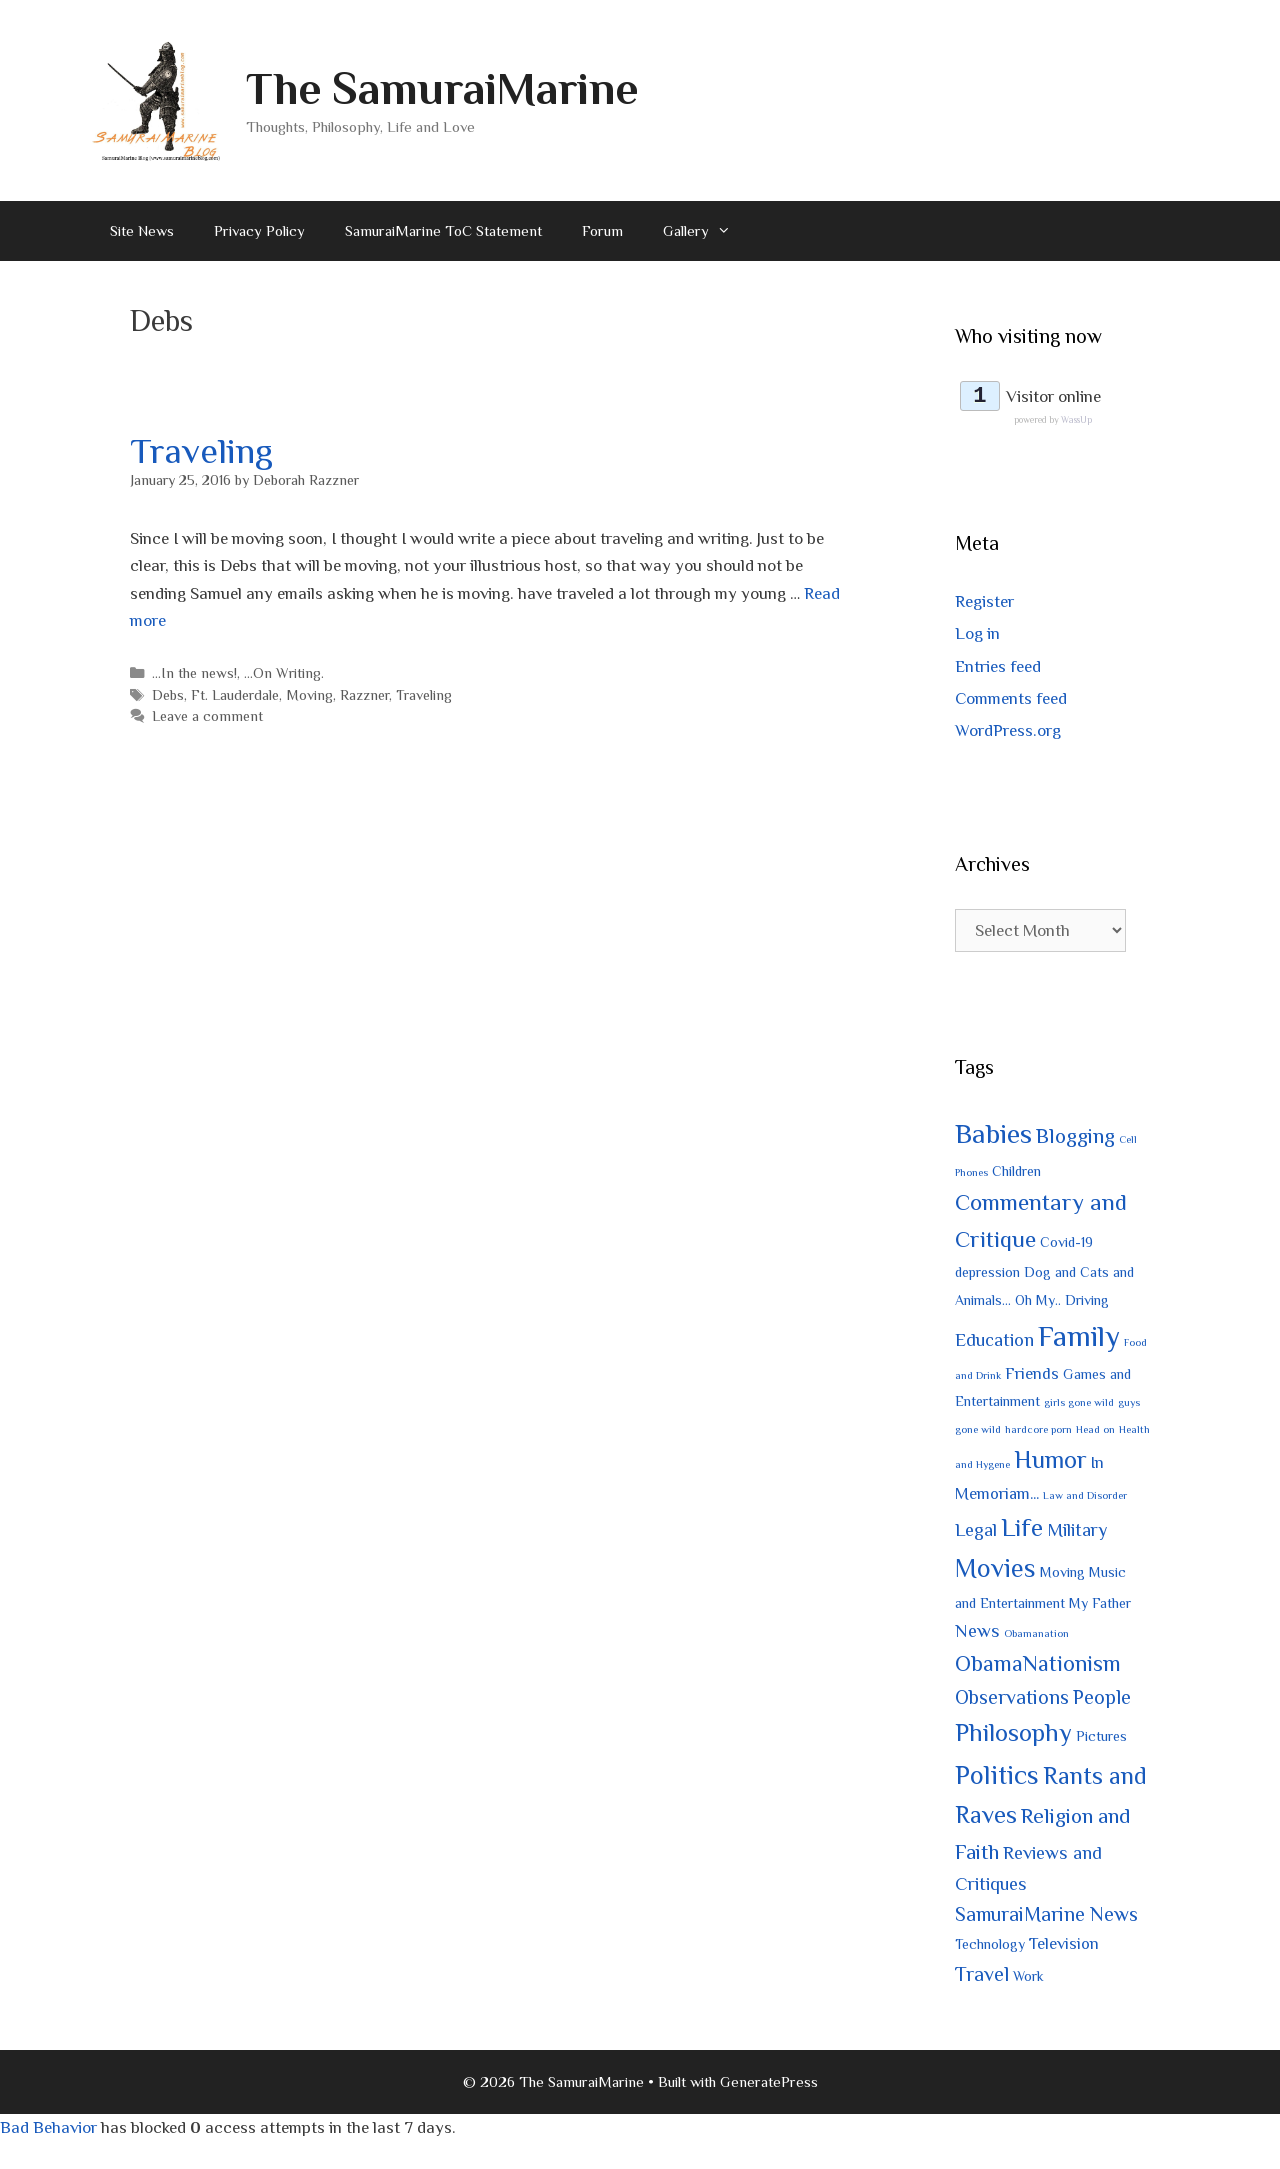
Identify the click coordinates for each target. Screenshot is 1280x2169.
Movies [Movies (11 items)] (995, 1570)
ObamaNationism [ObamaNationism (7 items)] (1038, 1665)
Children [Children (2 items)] (1016, 1173)
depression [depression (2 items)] (987, 1275)
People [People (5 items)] (1102, 1700)
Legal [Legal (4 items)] (976, 1531)
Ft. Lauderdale (235, 695)
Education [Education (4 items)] (994, 1341)
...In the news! (194, 673)
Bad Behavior (48, 2129)
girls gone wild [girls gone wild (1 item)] (1079, 1405)
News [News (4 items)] (977, 1633)
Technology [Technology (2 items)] (990, 1947)
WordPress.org (1008, 733)
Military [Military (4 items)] (1077, 1531)
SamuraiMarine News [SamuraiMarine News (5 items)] (1046, 1917)
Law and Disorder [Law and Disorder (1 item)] (1085, 1498)
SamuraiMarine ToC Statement (443, 230)
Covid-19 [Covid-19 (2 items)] (1066, 1245)
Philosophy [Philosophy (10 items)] (1013, 1735)
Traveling (201, 451)
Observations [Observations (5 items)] (1012, 1700)
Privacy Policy (259, 230)
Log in (977, 636)
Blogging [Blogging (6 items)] (1075, 1139)
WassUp (1076, 423)
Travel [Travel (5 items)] (982, 1976)
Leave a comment (207, 716)
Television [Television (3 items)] (1064, 1946)
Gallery (707, 231)
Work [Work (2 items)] (1028, 1978)
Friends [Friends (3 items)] (1032, 1375)
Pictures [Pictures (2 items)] (1101, 1739)
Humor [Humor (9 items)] (1050, 1462)
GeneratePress (769, 2083)
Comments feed (1011, 700)
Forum (602, 230)
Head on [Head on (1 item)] (1095, 1432)
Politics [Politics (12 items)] (997, 1777)
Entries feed (998, 668)
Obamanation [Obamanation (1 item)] (1036, 1636)
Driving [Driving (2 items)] (1087, 1302)
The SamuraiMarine (442, 88)
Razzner (364, 695)
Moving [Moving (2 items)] (1062, 1574)
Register (984, 604)
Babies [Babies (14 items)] (993, 1136)
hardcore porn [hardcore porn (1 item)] (1038, 1432)
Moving (309, 695)
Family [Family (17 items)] (1079, 1338)
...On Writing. (284, 673)
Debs (168, 695)
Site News (142, 230)
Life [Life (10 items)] (1022, 1529)
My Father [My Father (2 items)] (1100, 1606)
